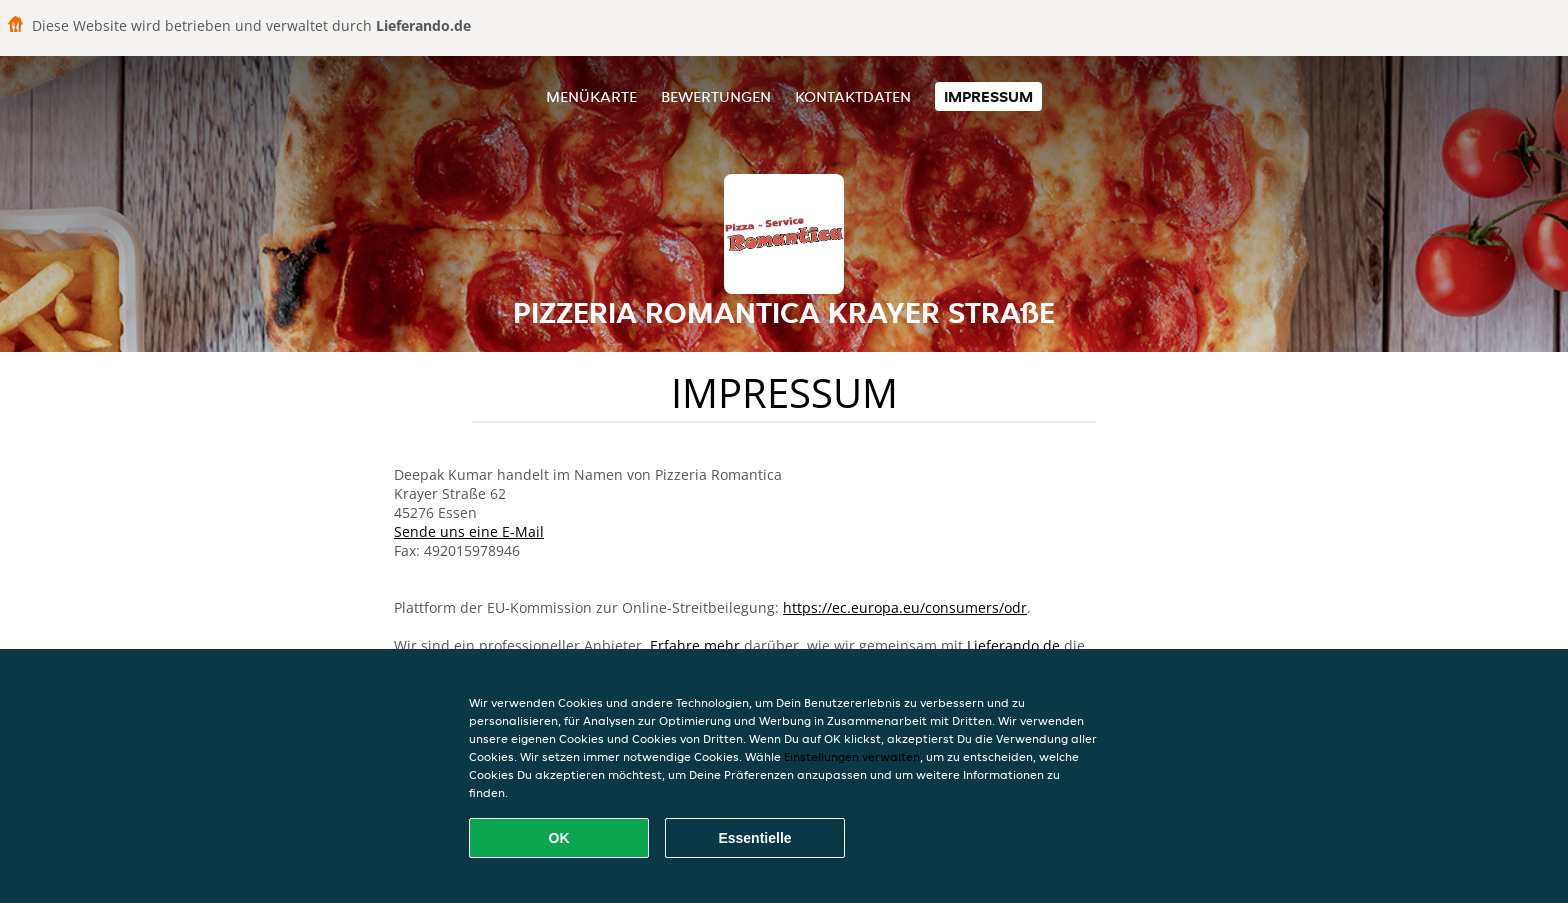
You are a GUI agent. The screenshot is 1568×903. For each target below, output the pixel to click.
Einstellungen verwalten (852, 756)
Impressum (988, 96)
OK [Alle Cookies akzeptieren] (559, 838)
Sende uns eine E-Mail (469, 531)
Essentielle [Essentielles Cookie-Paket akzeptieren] (754, 838)
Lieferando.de (1013, 645)
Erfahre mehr (695, 645)
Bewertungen (716, 96)
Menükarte (591, 96)
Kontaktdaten (853, 96)
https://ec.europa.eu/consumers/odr (905, 607)
